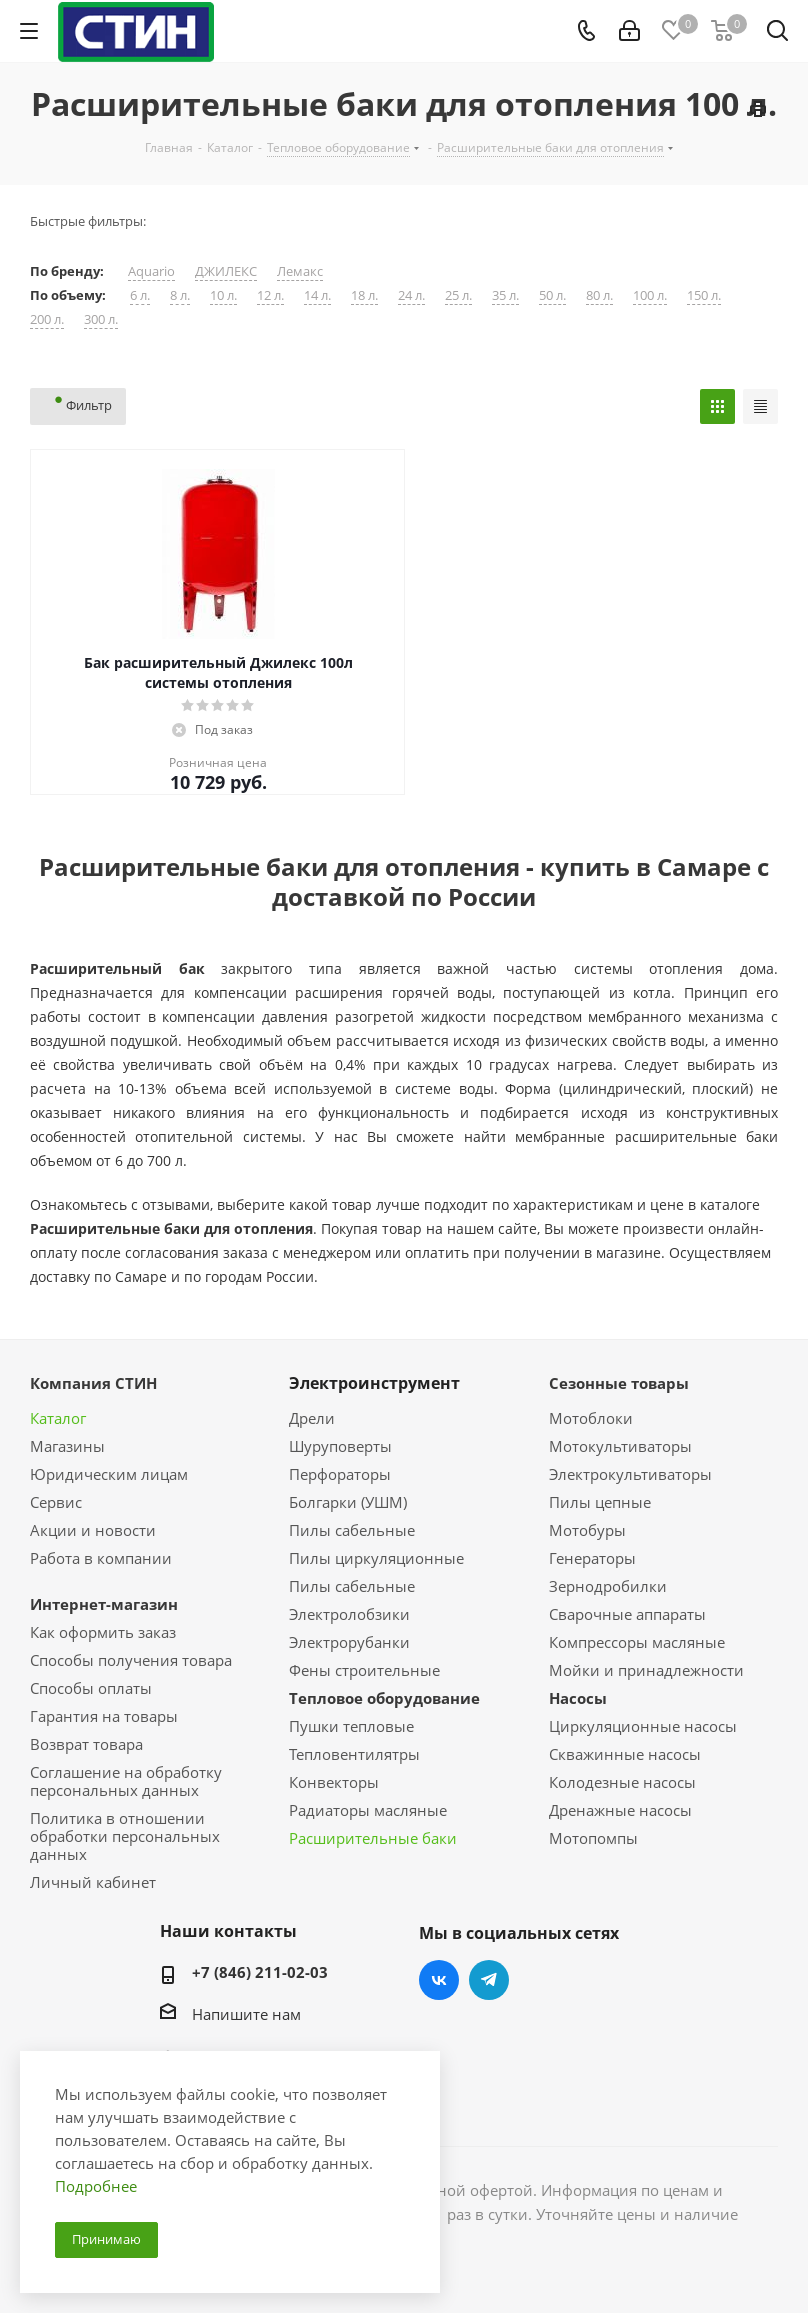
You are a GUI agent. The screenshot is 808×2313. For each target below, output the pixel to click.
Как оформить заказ (103, 1632)
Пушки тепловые (351, 1726)
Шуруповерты (340, 1446)
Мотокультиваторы (620, 1446)
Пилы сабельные (352, 1530)
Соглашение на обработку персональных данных (126, 1781)
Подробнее (96, 2186)
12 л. (270, 295)
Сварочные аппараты (627, 1614)
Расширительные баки (373, 1838)
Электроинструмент (374, 1383)
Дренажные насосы (620, 1810)
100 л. (650, 295)
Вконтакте (439, 1980)
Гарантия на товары (104, 1716)
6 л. (140, 295)
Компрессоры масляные (637, 1642)
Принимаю (106, 2239)
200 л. (47, 319)
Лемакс (300, 271)
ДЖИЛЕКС (226, 271)
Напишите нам (246, 2014)
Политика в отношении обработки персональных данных (125, 1836)
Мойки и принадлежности (646, 1670)
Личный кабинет (93, 1882)
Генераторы (592, 1558)
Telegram (489, 1980)
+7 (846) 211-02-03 (260, 1972)
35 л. (505, 295)
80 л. (599, 295)
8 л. (180, 295)
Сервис (56, 1502)
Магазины (67, 1446)
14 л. (317, 295)
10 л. (223, 295)
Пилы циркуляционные (376, 1558)
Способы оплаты (91, 1688)
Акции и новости (93, 1530)
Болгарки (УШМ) (348, 1502)
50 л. (552, 295)
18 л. (364, 295)
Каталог (58, 1418)
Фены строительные (364, 1670)
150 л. (704, 295)
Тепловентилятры (354, 1754)
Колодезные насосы (622, 1782)
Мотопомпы (593, 1838)
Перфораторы (340, 1474)
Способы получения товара (131, 1660)
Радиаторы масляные (368, 1810)
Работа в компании (101, 1558)
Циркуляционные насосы (643, 1726)
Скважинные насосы (625, 1754)
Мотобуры (587, 1530)
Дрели (312, 1418)
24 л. (411, 295)
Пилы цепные (600, 1502)
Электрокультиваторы (630, 1474)
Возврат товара (86, 1744)
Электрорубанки (349, 1642)
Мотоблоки (591, 1418)
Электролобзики (349, 1614)
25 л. (458, 295)
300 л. (101, 319)
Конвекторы (334, 1782)
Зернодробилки (608, 1586)
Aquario (151, 271)
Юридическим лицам (109, 1474)
